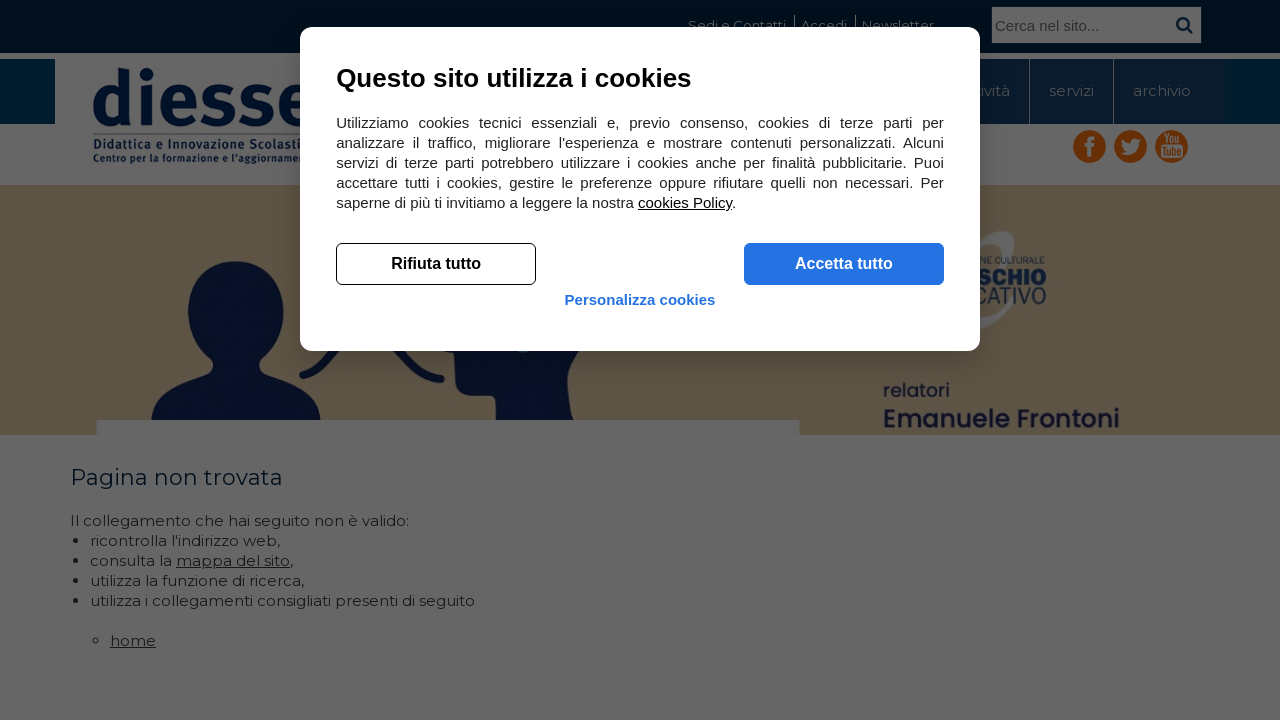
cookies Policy (689, 499)
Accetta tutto (840, 560)
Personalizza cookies (640, 612)
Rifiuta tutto (440, 560)
